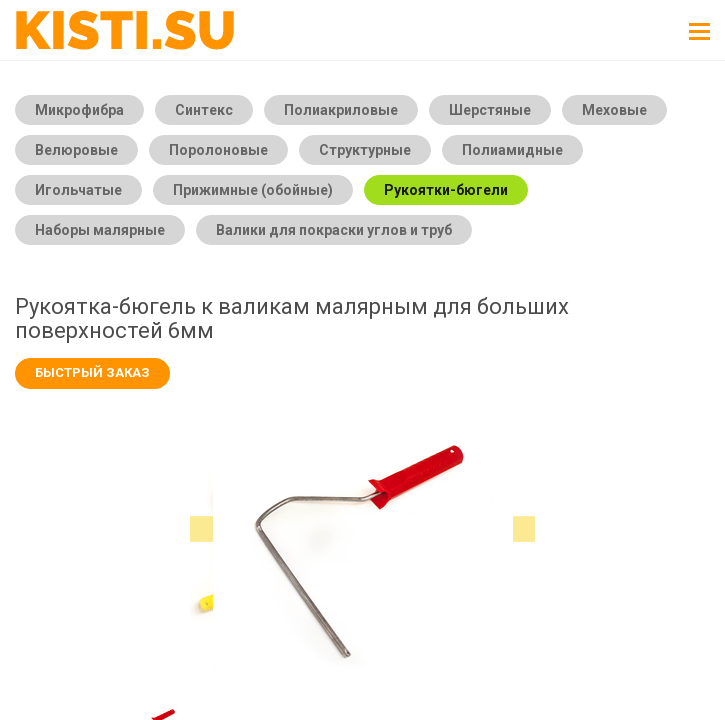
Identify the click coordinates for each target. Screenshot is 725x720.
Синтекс (204, 110)
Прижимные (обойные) (253, 190)
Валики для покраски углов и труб (334, 230)
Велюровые (76, 150)
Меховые (614, 110)
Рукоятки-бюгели (446, 190)
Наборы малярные (100, 230)
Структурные (365, 150)
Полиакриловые (341, 110)
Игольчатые (78, 190)
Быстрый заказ (92, 372)
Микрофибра (79, 110)
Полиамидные (512, 150)
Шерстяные (490, 110)
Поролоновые (218, 150)
